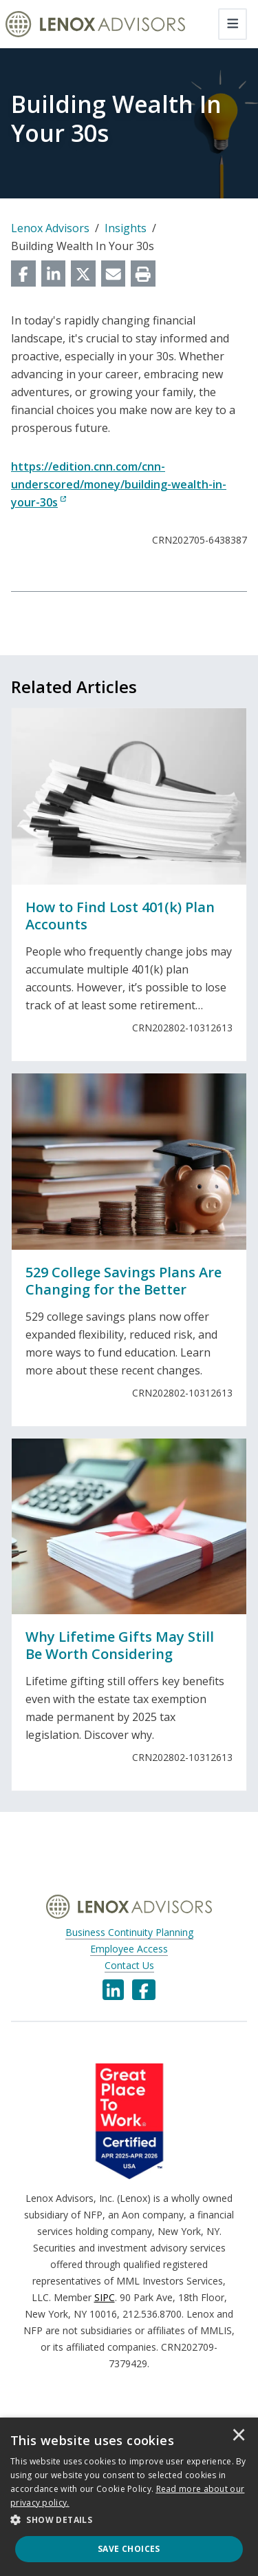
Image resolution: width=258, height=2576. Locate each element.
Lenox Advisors (50, 228)
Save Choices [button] (129, 2549)
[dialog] (129, 2497)
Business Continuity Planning (129, 1932)
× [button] (238, 2436)
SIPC (104, 2297)
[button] (129, 2520)
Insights (126, 228)
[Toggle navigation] (233, 24)
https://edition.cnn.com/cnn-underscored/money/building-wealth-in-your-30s (118, 484)
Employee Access (129, 1948)
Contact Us (129, 1965)
